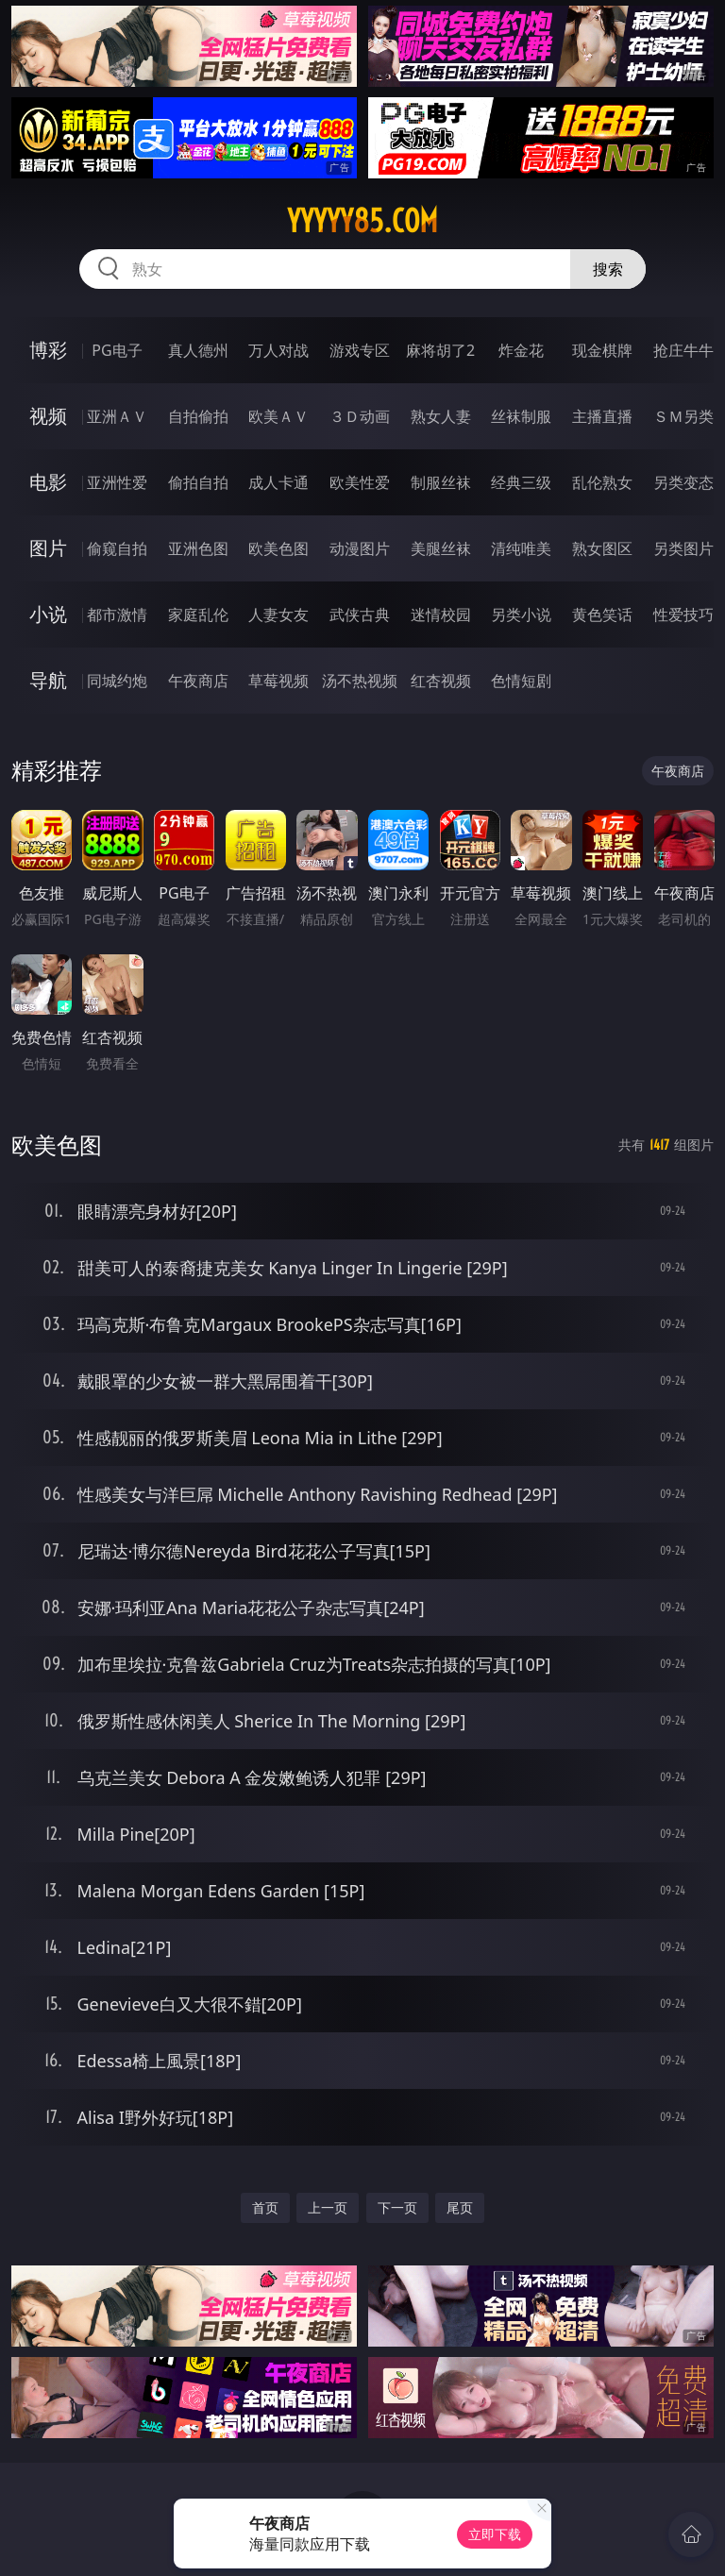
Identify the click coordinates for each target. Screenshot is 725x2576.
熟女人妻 (441, 416)
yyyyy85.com (362, 221)
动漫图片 (359, 548)
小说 (48, 614)
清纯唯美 (521, 548)
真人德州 (198, 350)
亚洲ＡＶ (117, 416)
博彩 (48, 349)
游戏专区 (359, 350)
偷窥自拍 (117, 548)
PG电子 (117, 350)
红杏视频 (441, 680)
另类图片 (683, 548)
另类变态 (683, 482)
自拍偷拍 (198, 416)
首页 (265, 2207)
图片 (48, 548)
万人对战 (278, 350)
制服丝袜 (441, 482)
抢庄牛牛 (683, 350)
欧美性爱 (359, 482)
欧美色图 (278, 548)
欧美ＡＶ (278, 416)
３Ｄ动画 (359, 416)
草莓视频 (278, 680)
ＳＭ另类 (683, 416)
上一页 (327, 2207)
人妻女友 (278, 614)
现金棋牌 (602, 350)
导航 (48, 680)
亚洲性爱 (117, 482)
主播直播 (602, 416)
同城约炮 (117, 680)
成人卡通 (278, 482)
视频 (48, 416)
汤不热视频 (359, 680)
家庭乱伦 (198, 614)
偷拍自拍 (198, 482)
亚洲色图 (198, 548)
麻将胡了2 (440, 350)
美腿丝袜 (441, 548)
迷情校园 (441, 614)
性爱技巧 (683, 614)
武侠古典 (359, 614)
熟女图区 (602, 548)
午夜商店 (198, 680)
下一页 (397, 2207)
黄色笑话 (602, 614)
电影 (48, 482)
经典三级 (521, 482)
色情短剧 (521, 680)
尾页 (460, 2207)
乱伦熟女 (602, 482)
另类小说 (521, 614)
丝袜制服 (521, 416)
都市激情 (117, 614)
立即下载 (494, 2534)
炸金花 (521, 350)
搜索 (608, 269)
